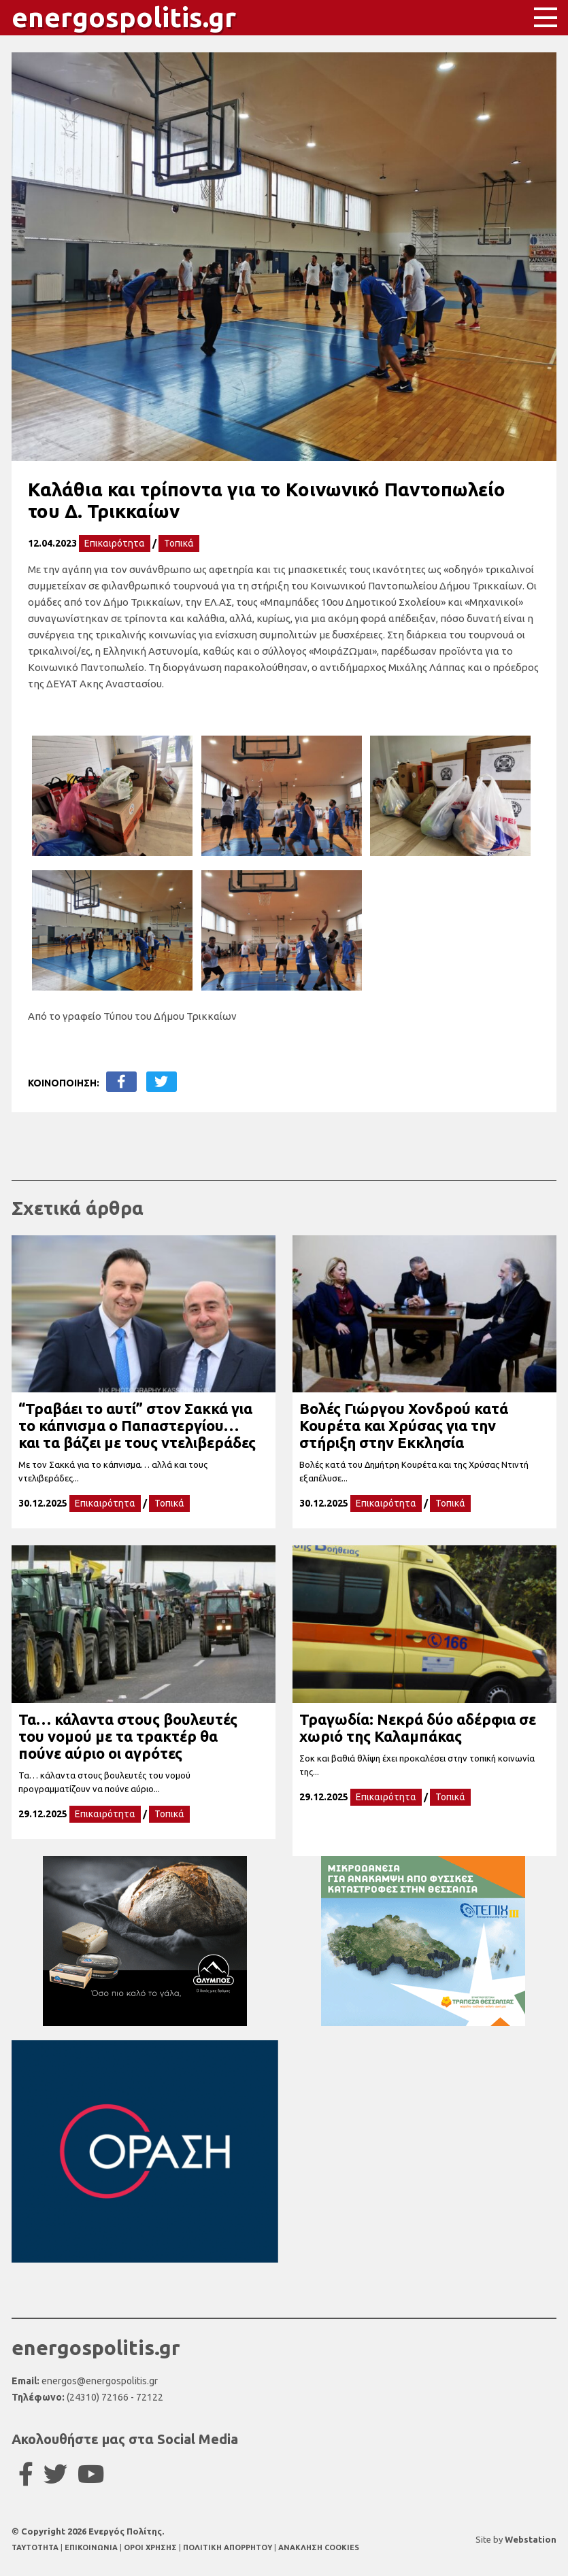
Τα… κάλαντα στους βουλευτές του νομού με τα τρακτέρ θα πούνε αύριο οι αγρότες (127, 1736)
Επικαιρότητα (114, 543)
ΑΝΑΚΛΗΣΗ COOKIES (318, 2547)
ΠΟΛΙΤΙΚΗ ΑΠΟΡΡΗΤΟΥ (227, 2547)
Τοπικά (179, 543)
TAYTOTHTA (36, 2547)
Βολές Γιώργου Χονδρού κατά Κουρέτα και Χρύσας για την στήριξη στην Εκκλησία (403, 1425)
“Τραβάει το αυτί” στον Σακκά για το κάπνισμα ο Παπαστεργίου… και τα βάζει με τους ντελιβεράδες (137, 1425)
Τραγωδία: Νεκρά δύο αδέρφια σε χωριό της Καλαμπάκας (417, 1728)
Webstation (530, 2539)
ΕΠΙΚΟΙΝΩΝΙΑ (92, 2547)
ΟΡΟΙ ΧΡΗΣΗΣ (151, 2547)
